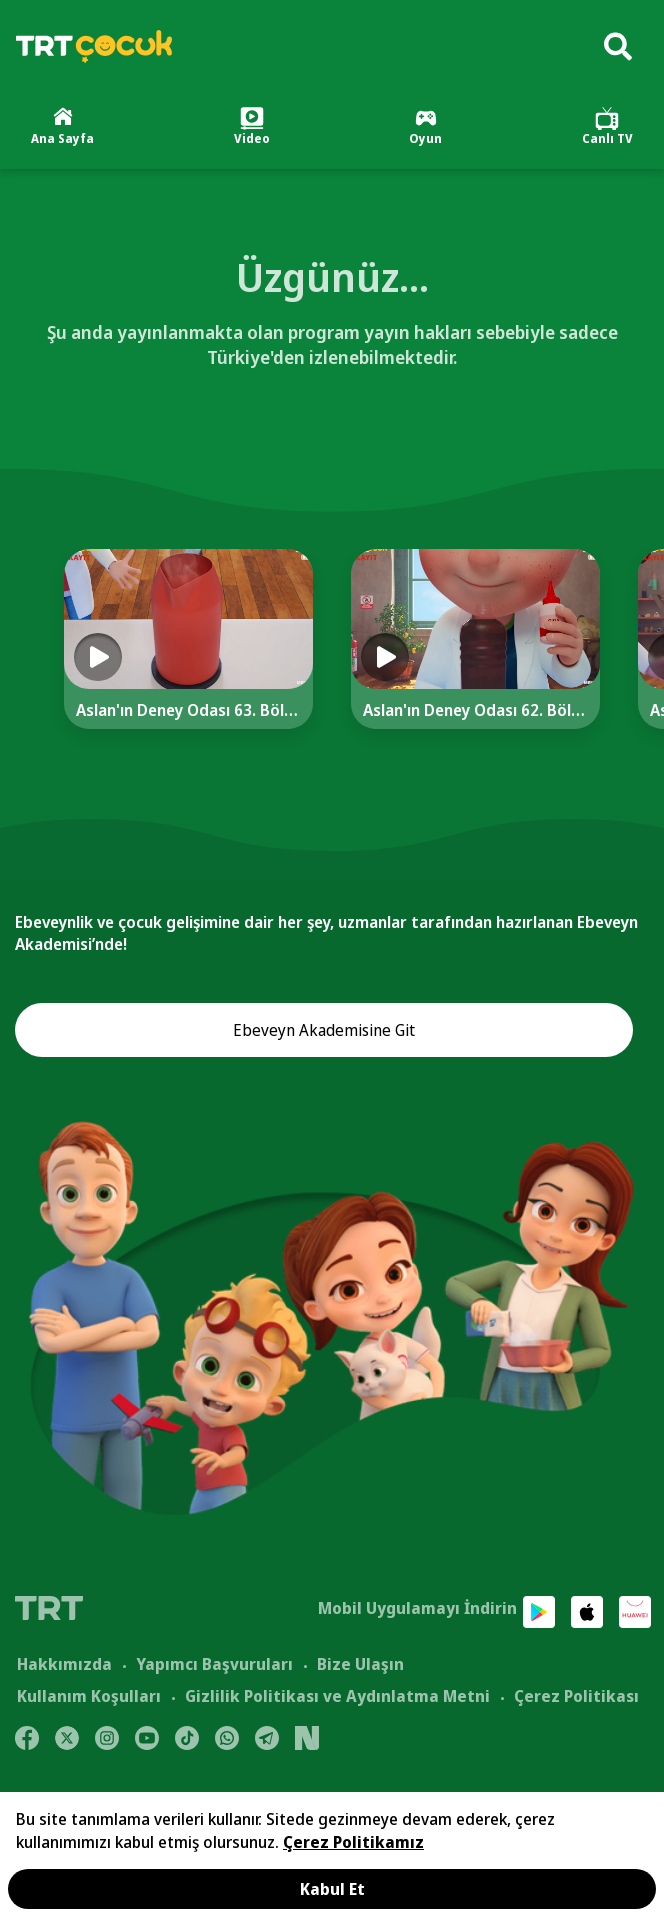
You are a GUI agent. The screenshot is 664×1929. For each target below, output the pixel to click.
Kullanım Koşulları (89, 1696)
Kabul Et (332, 1889)
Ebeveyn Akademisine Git (324, 1030)
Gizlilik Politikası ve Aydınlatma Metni (337, 1696)
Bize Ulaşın (360, 1664)
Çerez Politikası (576, 1696)
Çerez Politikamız (353, 1842)
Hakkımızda (64, 1664)
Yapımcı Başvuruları (214, 1664)
